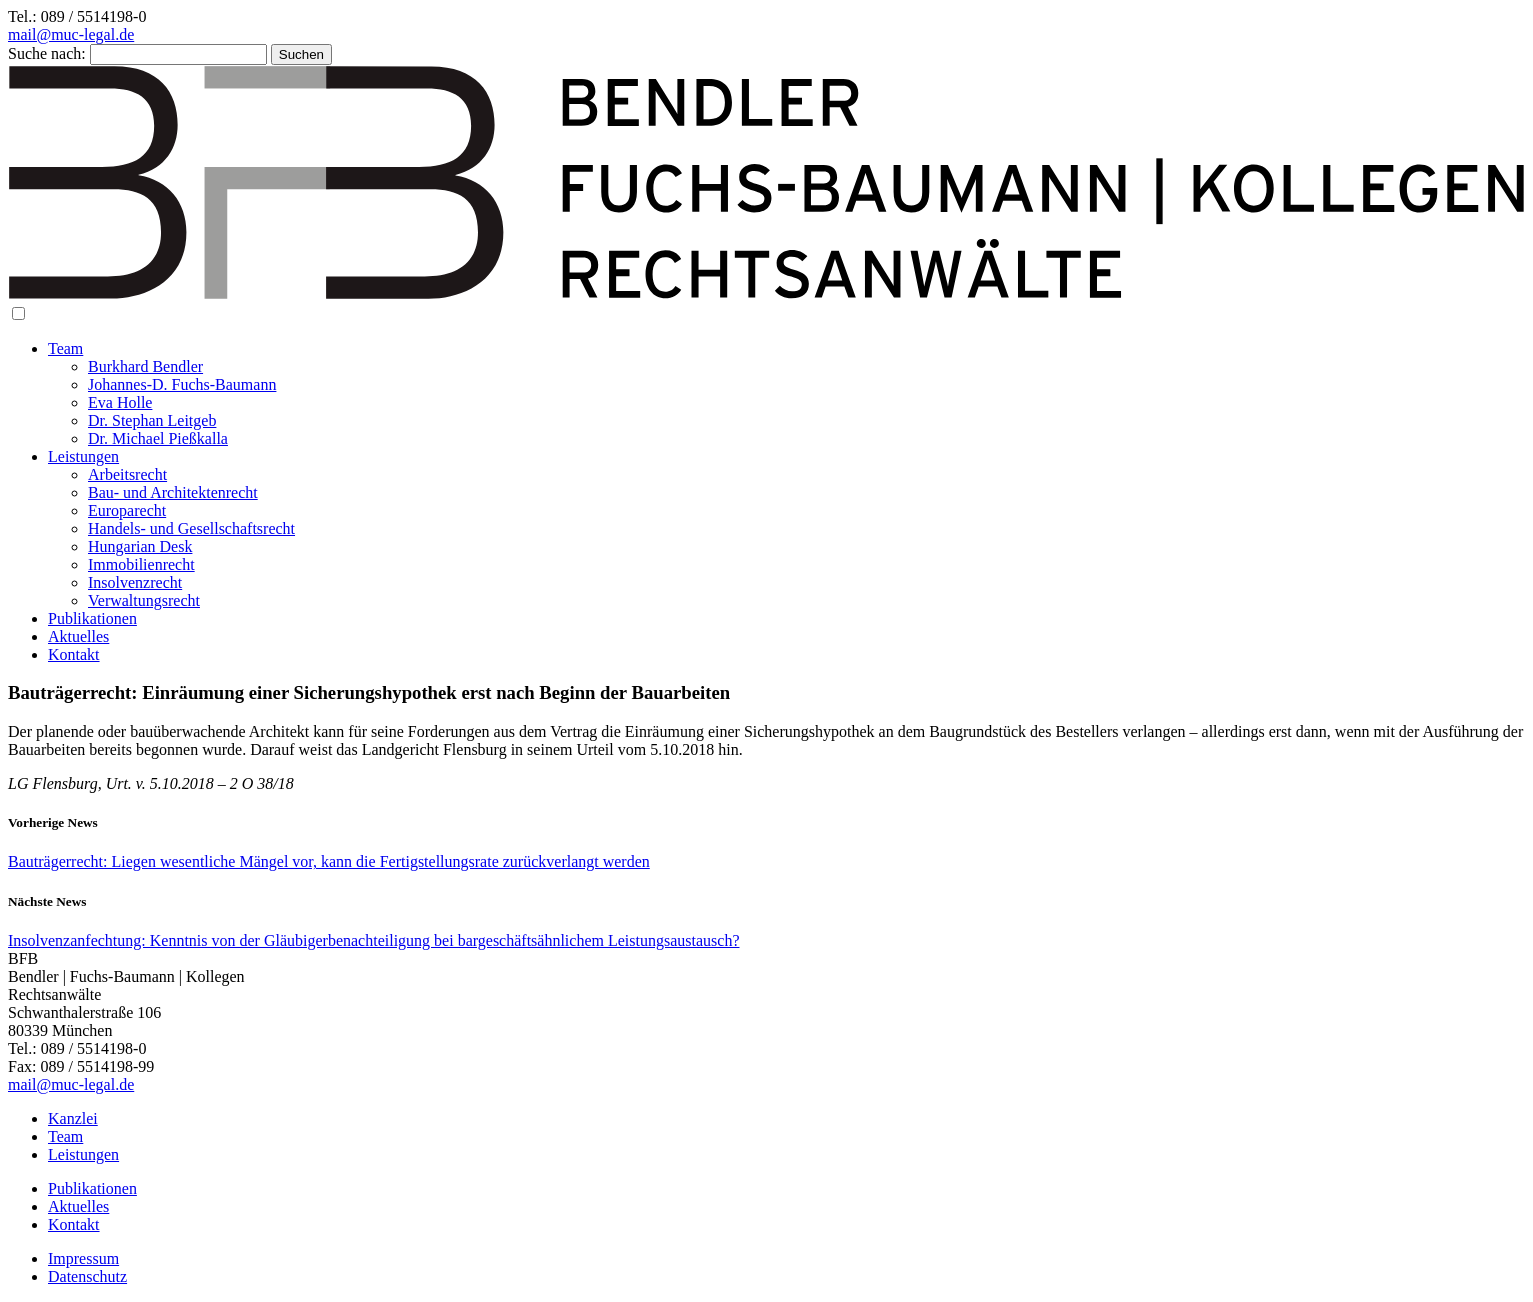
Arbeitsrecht (127, 474)
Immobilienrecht (141, 564)
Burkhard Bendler (145, 366)
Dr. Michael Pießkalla (158, 438)
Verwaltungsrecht (144, 600)
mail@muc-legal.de (71, 34)
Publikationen (92, 618)
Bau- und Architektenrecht (173, 492)
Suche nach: (47, 53)
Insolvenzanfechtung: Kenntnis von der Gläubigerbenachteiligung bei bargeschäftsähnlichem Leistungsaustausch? (373, 940)
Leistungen (83, 456)
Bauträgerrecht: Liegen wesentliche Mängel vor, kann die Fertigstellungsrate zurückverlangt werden (329, 861)
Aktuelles (78, 636)
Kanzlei (73, 1118)
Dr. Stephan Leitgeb (152, 420)
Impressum (83, 1258)
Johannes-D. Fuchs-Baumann (182, 384)
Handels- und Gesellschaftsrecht (191, 528)
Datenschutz (87, 1276)
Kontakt (74, 654)
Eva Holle (120, 402)
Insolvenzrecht (135, 582)
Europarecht (127, 510)
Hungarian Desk (140, 546)
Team (65, 348)
